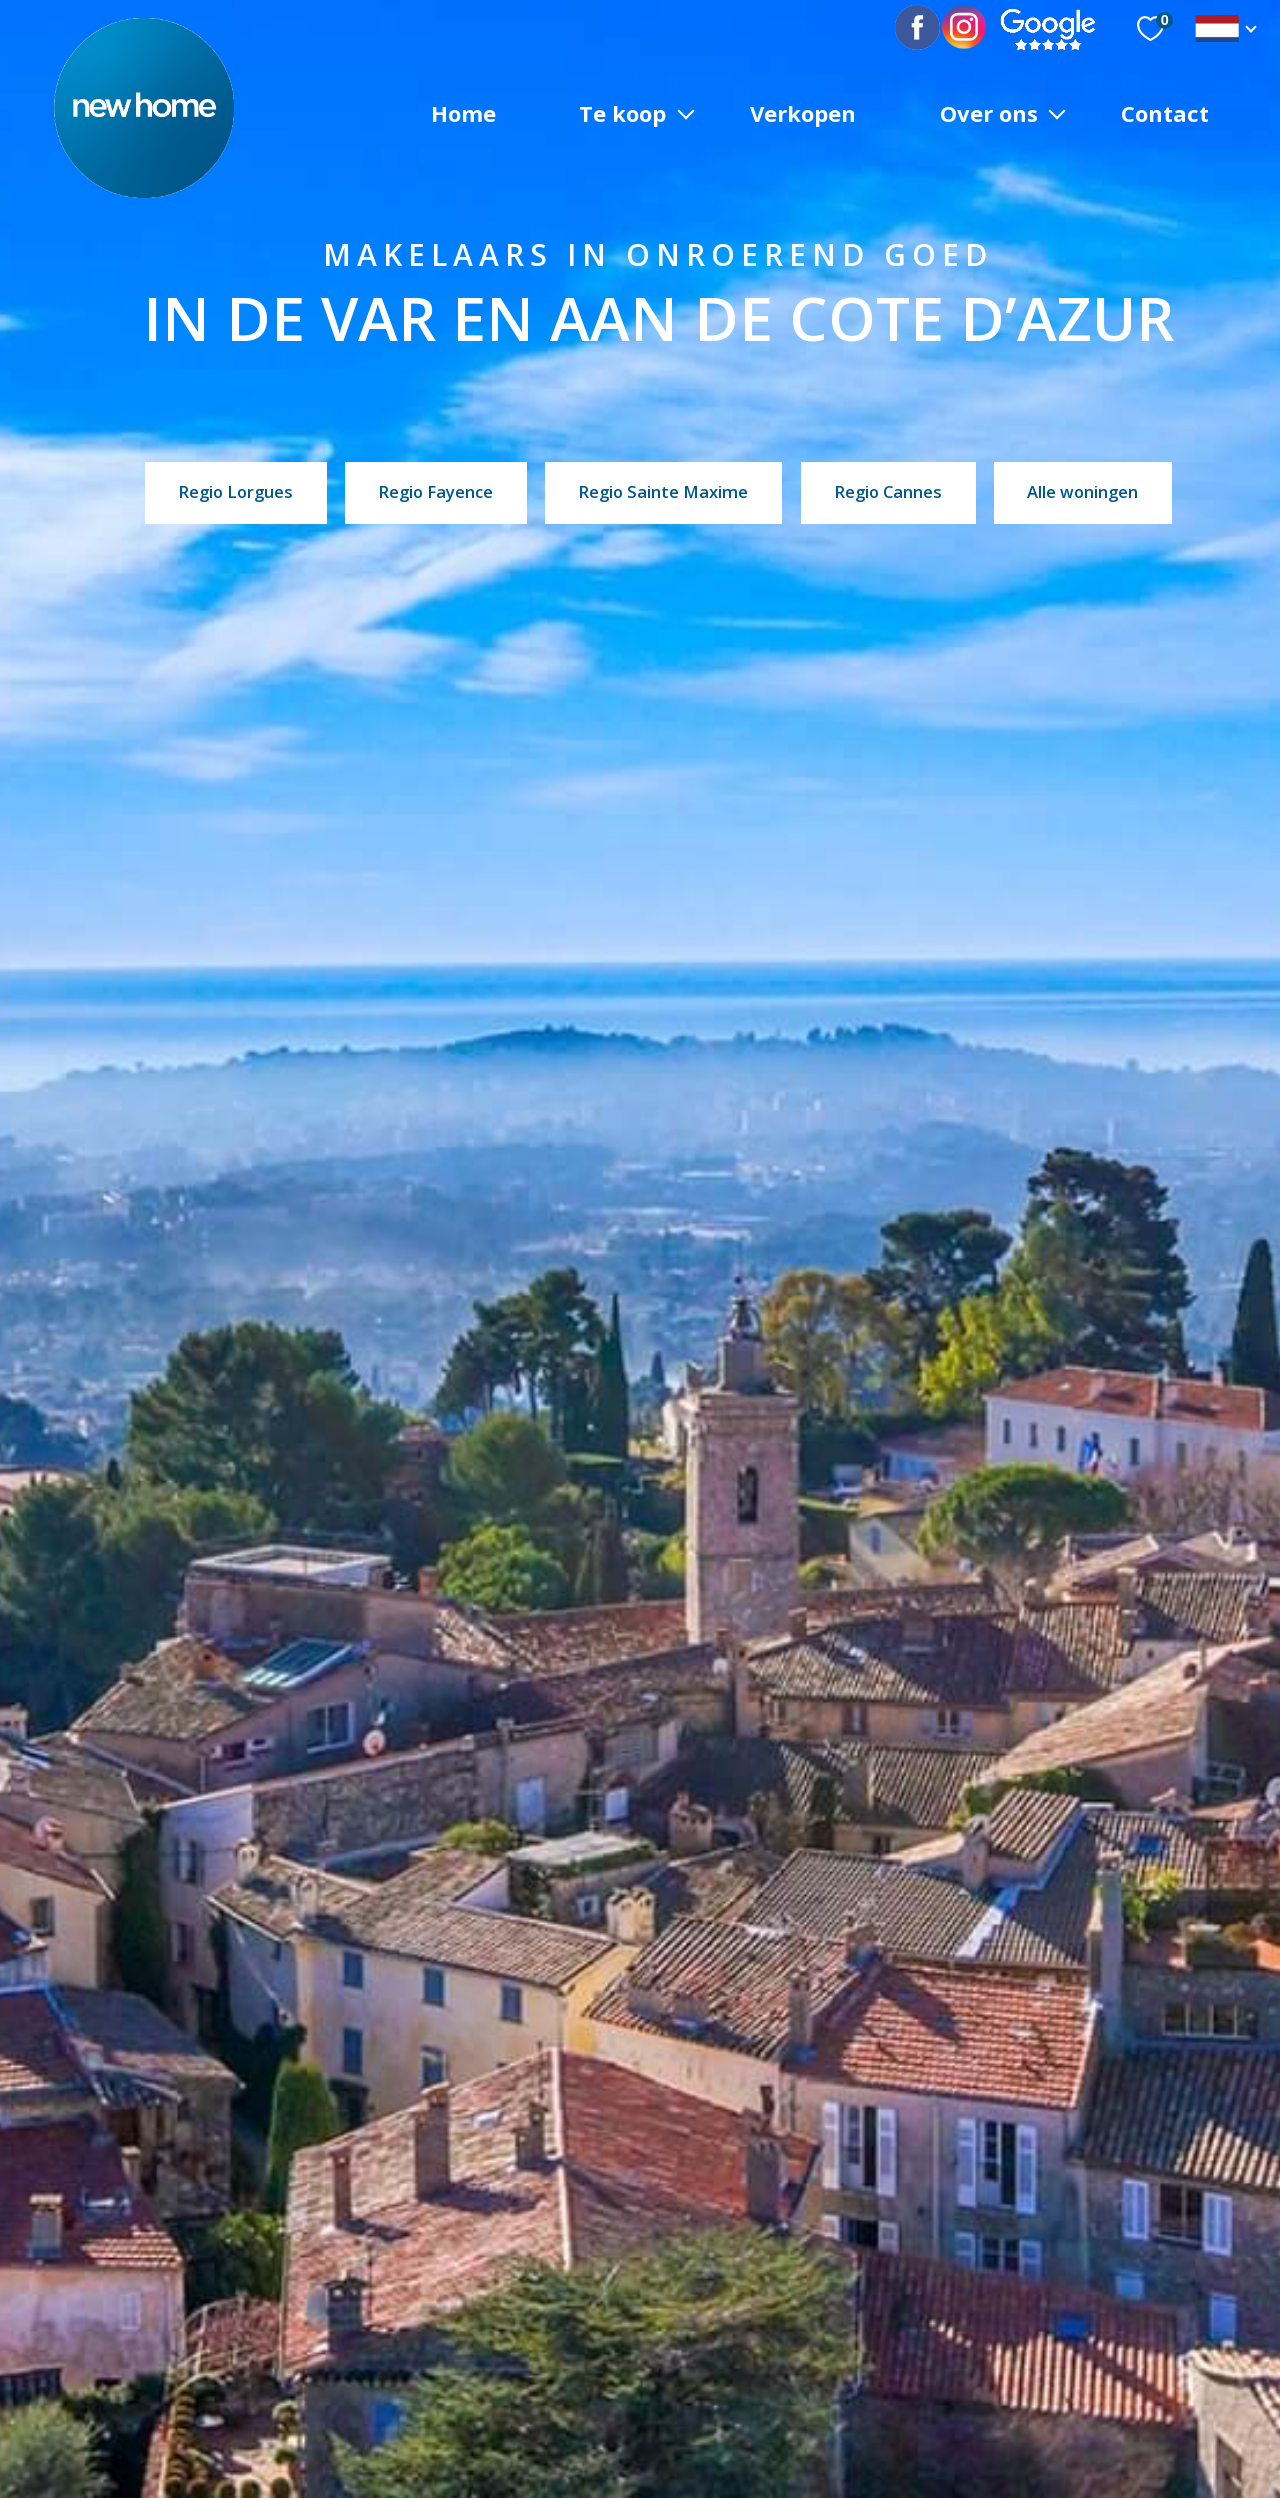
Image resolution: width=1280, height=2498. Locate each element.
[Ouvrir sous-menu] (686, 112)
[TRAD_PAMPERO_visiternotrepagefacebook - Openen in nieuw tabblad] (932, 28)
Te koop (622, 112)
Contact (1165, 112)
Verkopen (803, 112)
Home (463, 112)
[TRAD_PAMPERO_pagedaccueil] (144, 191)
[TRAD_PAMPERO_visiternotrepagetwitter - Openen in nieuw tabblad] (964, 28)
